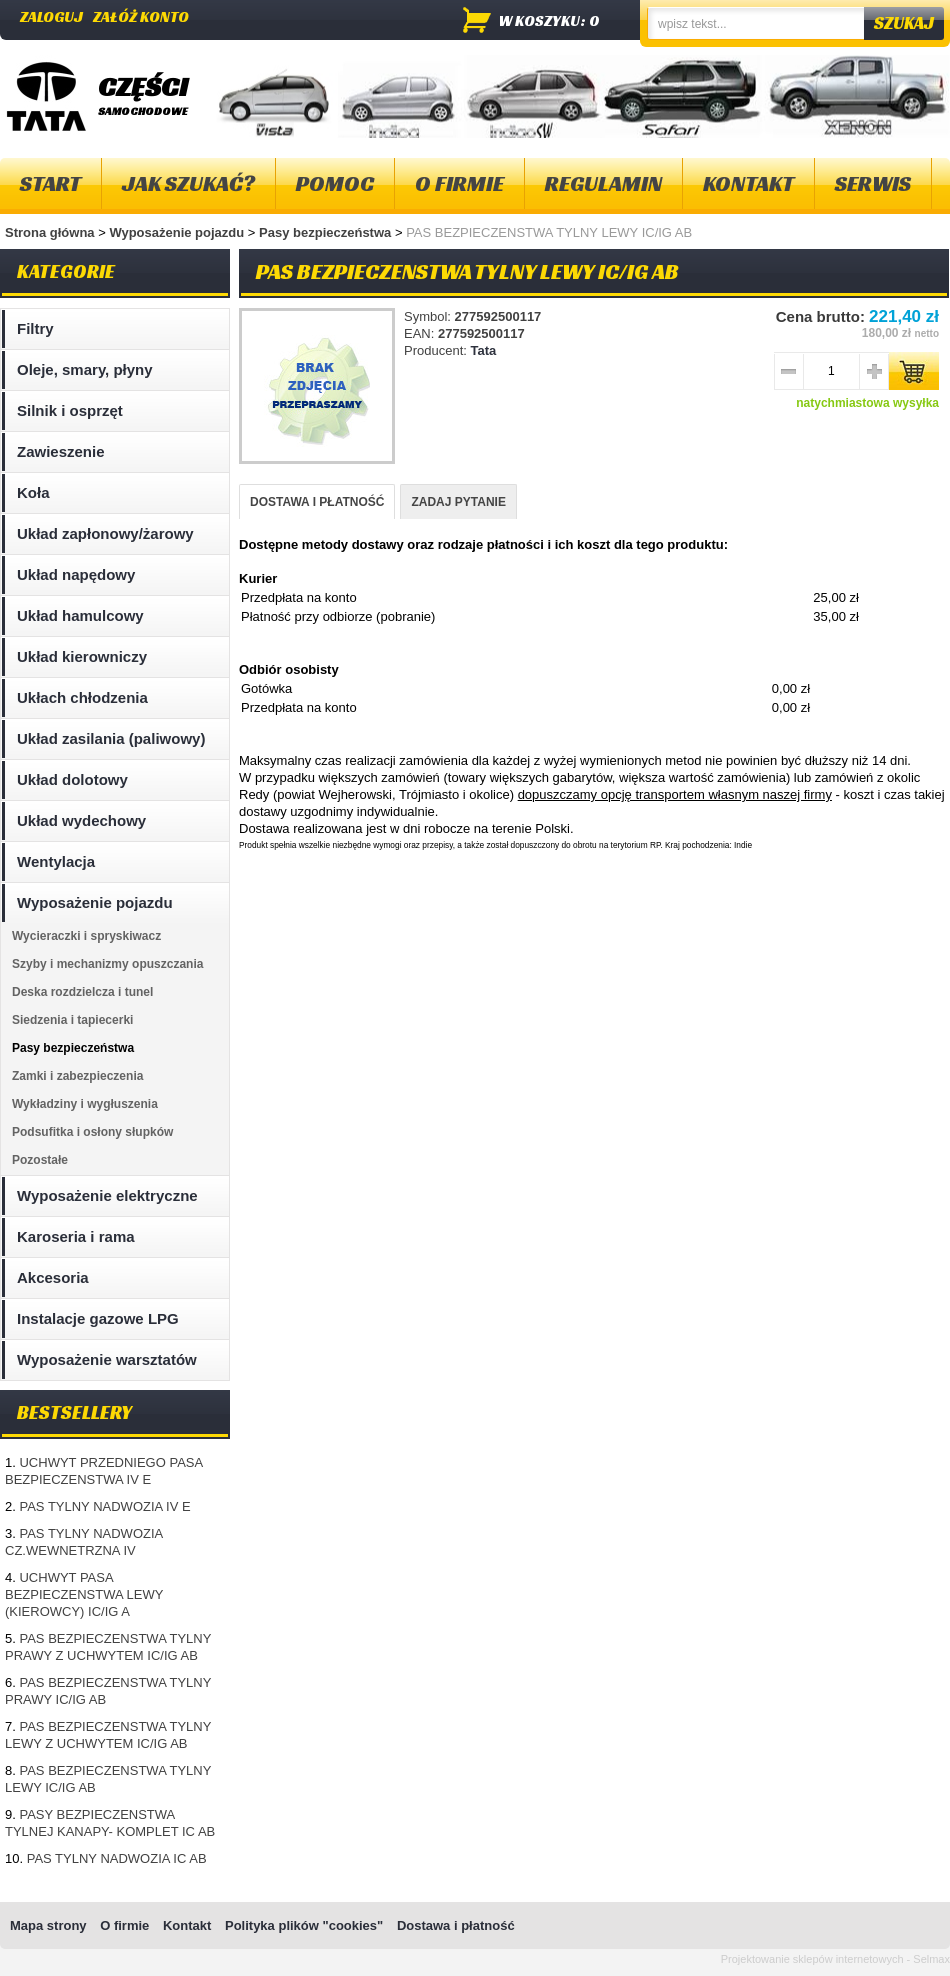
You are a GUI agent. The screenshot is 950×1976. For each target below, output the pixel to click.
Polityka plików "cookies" (304, 1925)
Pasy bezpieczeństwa (327, 232)
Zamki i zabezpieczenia (77, 1076)
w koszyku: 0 (549, 20)
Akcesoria (53, 1277)
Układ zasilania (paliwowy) (111, 738)
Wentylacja (56, 861)
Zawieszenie (61, 451)
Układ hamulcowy (80, 615)
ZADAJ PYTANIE (458, 502)
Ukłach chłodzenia (82, 697)
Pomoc (335, 183)
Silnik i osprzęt (70, 410)
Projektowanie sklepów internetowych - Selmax (835, 1959)
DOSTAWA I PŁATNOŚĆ (317, 502)
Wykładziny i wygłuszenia (85, 1104)
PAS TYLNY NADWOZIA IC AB (117, 1858)
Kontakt (748, 183)
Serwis (873, 183)
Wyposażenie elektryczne (107, 1195)
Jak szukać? (188, 183)
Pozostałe (40, 1160)
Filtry (35, 328)
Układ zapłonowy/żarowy (105, 533)
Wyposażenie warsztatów (107, 1359)
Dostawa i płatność (456, 1925)
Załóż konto (141, 16)
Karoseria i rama (76, 1236)
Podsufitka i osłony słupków (92, 1132)
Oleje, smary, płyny (85, 369)
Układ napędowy (76, 574)
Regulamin (603, 183)
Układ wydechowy (81, 820)
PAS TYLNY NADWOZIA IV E (104, 1506)
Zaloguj (51, 16)
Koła (33, 492)
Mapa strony (48, 1925)
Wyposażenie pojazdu (178, 232)
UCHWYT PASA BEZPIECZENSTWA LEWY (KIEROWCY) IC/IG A (84, 1594)
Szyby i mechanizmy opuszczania (107, 964)
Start (50, 183)
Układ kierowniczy (82, 656)
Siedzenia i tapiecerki (72, 1020)
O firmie (459, 183)
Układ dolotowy (72, 779)
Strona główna (50, 232)
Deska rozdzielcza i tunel (82, 992)
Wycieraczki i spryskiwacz (86, 936)
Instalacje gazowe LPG (98, 1318)
